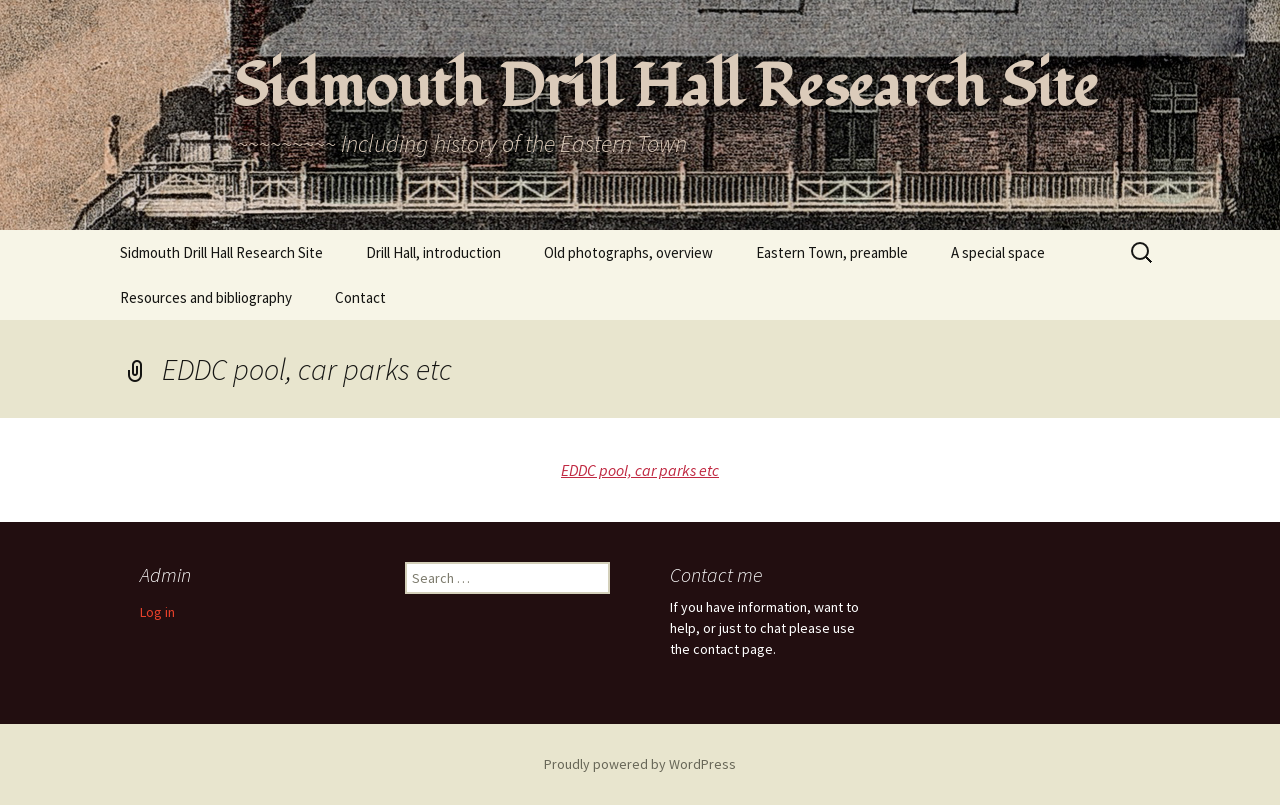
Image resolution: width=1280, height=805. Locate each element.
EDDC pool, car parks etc (640, 470)
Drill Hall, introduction (433, 252)
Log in (157, 612)
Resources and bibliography (206, 297)
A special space (998, 252)
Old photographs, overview (628, 252)
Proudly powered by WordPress (640, 764)
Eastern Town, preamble (832, 252)
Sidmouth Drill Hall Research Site (221, 252)
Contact (360, 297)
